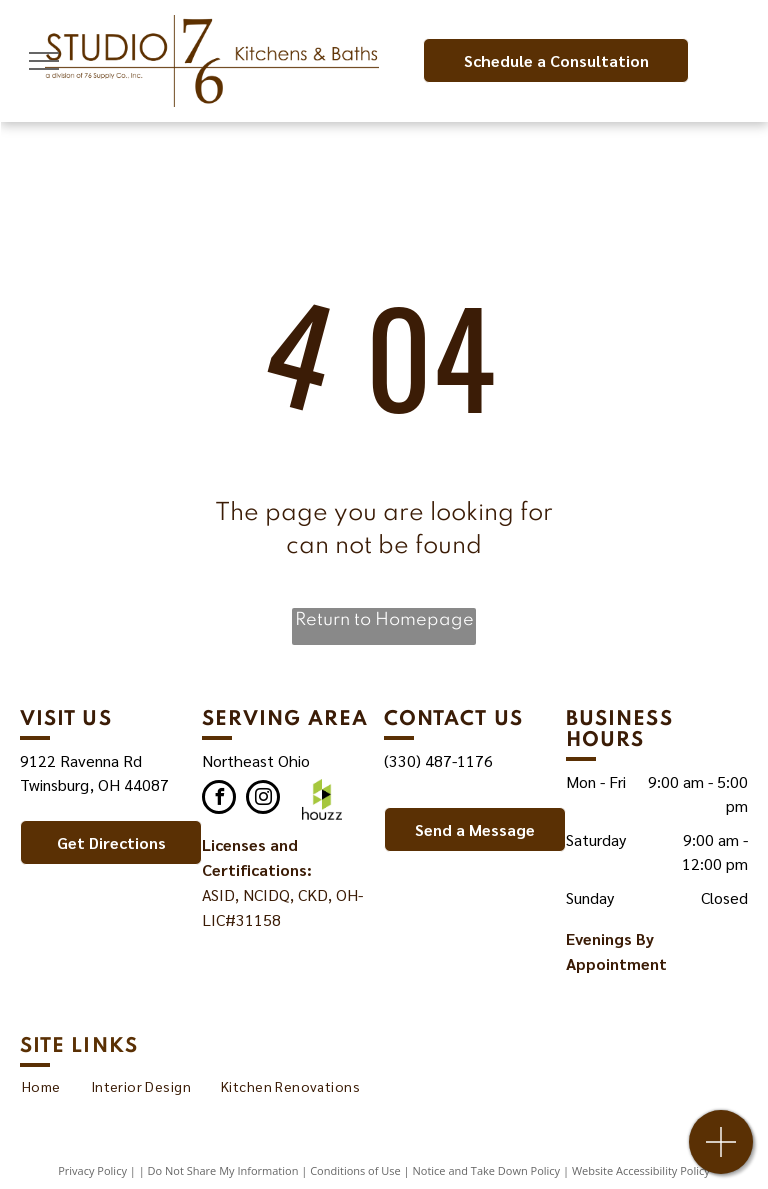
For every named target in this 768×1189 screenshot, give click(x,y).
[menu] (44, 61)
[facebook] (219, 799)
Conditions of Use (355, 1170)
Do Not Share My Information (223, 1170)
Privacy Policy (92, 1170)
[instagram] (263, 799)
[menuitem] (41, 1086)
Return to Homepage (384, 620)
